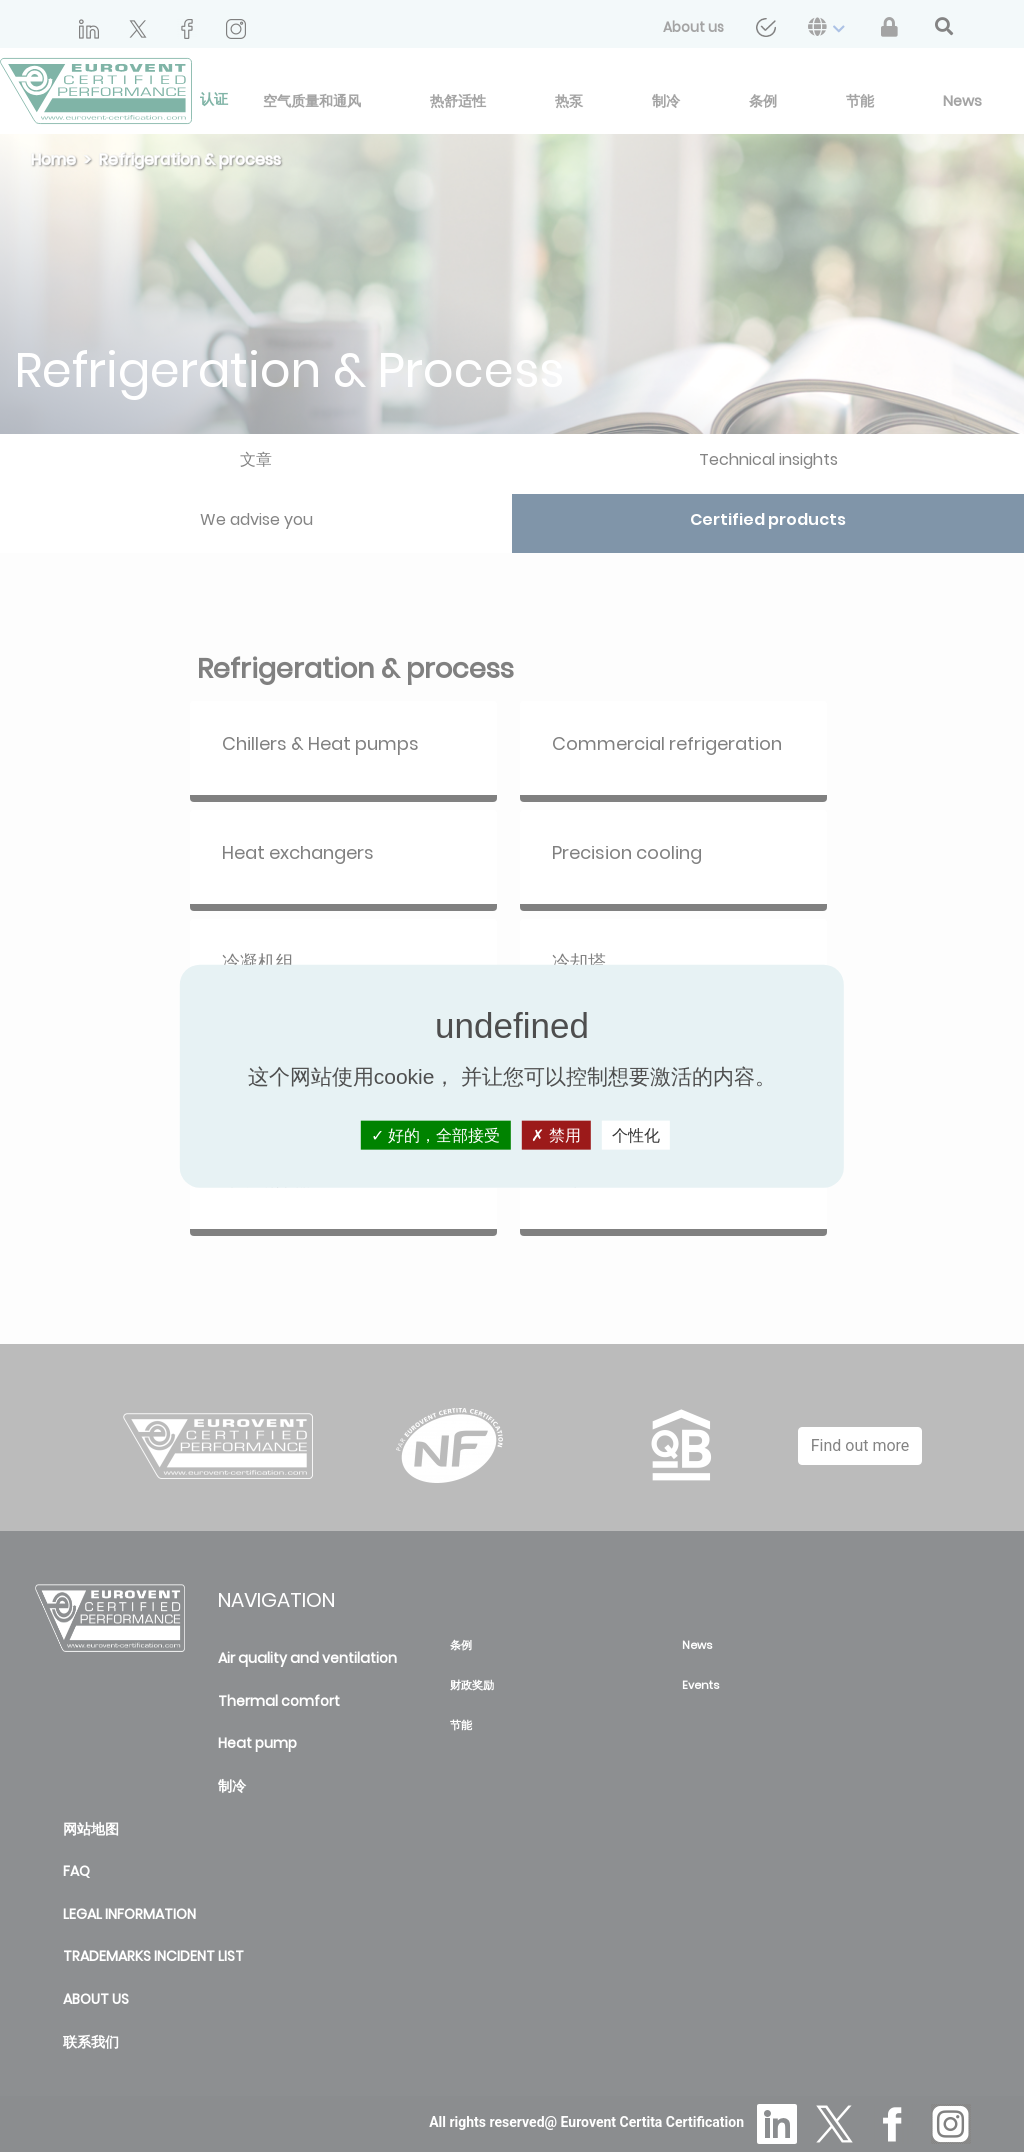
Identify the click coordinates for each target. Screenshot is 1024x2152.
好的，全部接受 (435, 1134)
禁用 (555, 1134)
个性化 (636, 1134)
